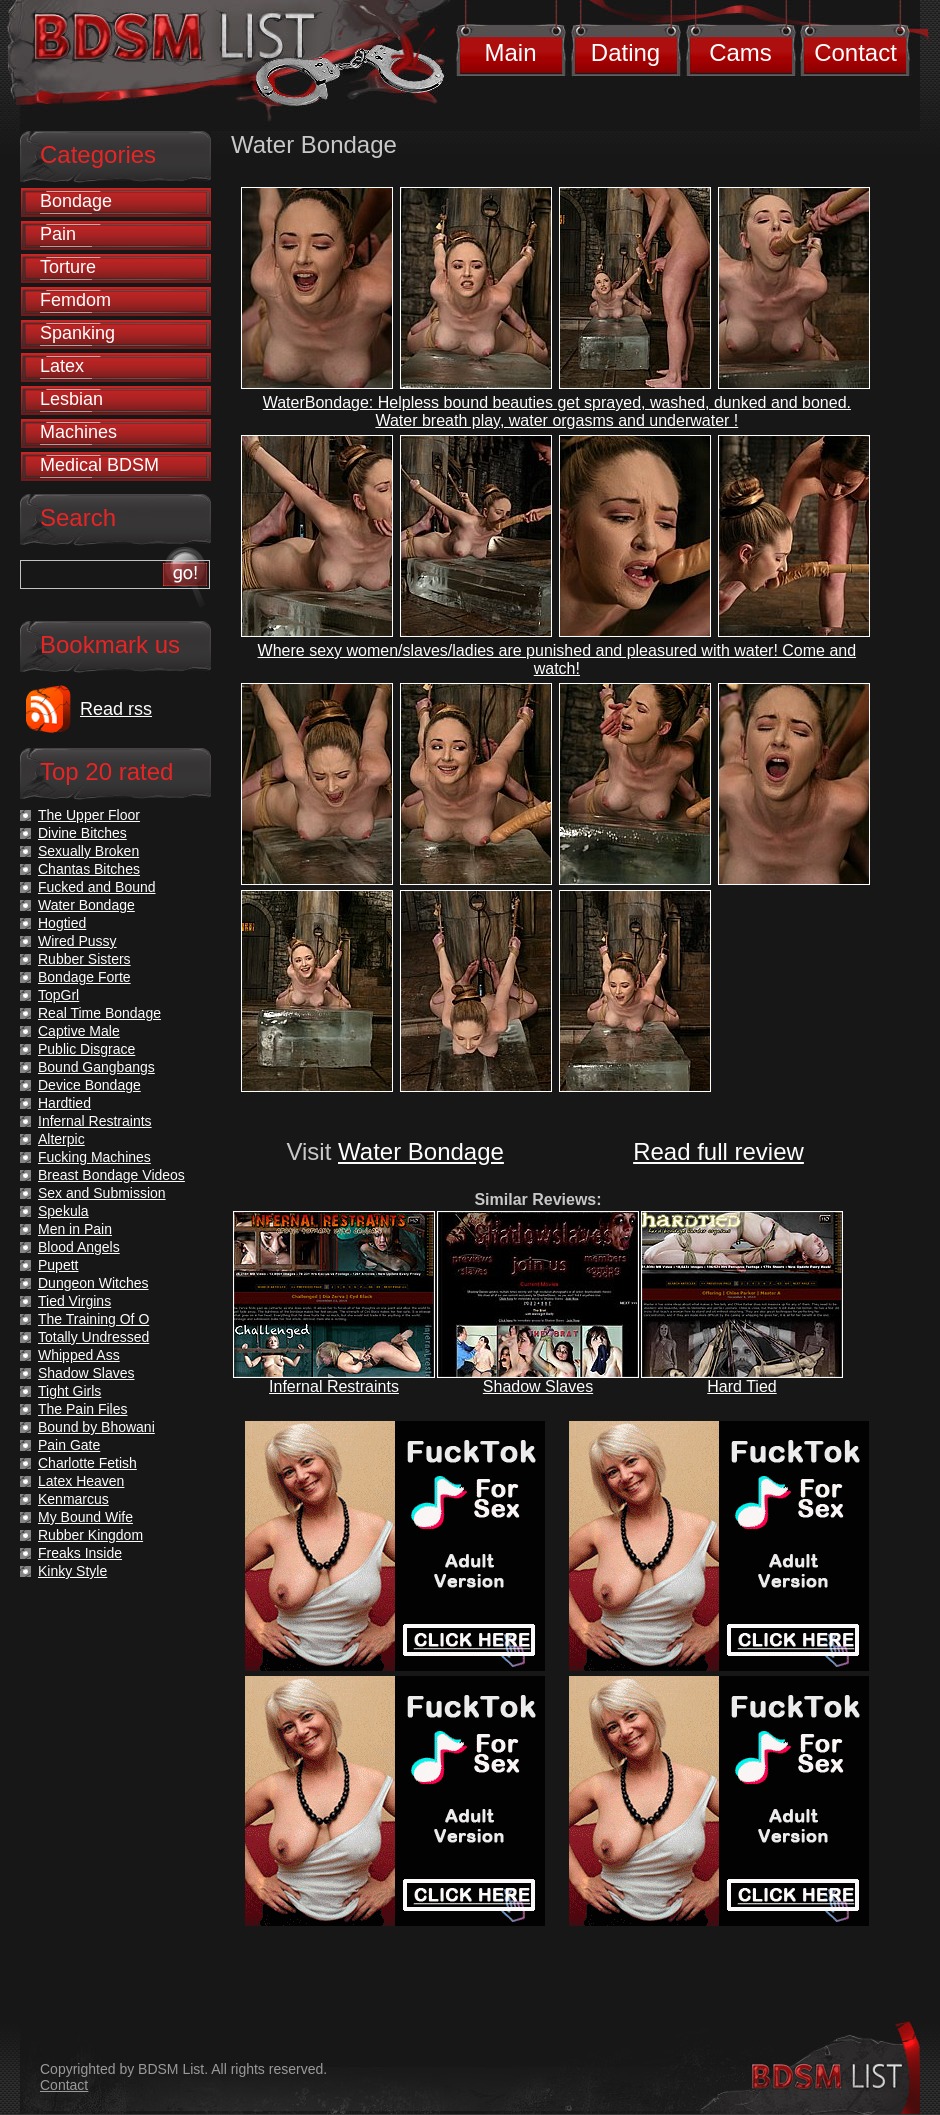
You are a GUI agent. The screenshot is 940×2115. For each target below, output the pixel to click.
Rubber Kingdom (90, 1535)
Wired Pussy (77, 941)
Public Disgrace (86, 1049)
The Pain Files (82, 1409)
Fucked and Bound (97, 887)
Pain (58, 234)
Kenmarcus (73, 1499)
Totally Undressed (93, 1337)
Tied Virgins (74, 1301)
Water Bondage (421, 1151)
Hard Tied (741, 1386)
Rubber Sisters (84, 959)
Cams (740, 52)
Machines (78, 432)
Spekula (63, 1211)
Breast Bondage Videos (111, 1175)
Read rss (116, 709)
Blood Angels (79, 1247)
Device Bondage (89, 1085)
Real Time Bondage (99, 1013)
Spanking (77, 333)
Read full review (718, 1151)
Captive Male (79, 1031)
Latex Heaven (81, 1481)
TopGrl (58, 995)
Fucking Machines (94, 1157)
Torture (68, 267)
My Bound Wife (85, 1517)
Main (510, 52)
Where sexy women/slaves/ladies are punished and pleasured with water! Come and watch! (557, 659)
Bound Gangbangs (96, 1067)
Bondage (76, 201)
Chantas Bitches (89, 869)
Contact (855, 52)
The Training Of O (93, 1319)
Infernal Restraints (334, 1386)
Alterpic (61, 1139)
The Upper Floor (89, 815)
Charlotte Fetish (87, 1463)
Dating (625, 52)
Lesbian (71, 399)
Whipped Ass (79, 1355)
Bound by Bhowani (96, 1427)
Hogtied (62, 923)
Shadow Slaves (538, 1386)
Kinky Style (72, 1571)
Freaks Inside (80, 1553)
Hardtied (64, 1103)
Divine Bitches (82, 833)
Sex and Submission (102, 1193)
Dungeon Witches (93, 1283)
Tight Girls (69, 1391)
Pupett (58, 1265)
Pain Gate (69, 1445)
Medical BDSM (99, 465)
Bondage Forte (84, 977)
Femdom (75, 300)
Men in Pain (75, 1229)
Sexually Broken (88, 851)
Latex (62, 366)
